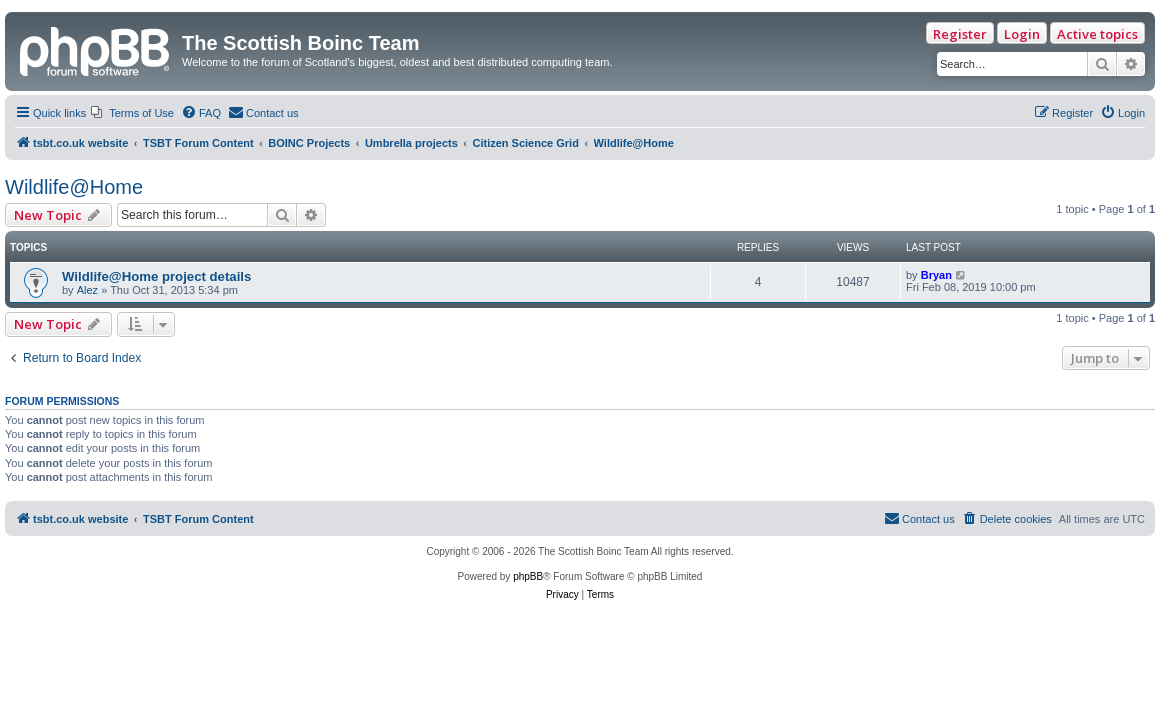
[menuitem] (132, 113)
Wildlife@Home (74, 187)
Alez (87, 290)
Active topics (1097, 34)
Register (960, 34)
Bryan (936, 275)
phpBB (528, 576)
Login (1022, 34)
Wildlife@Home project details (156, 276)
